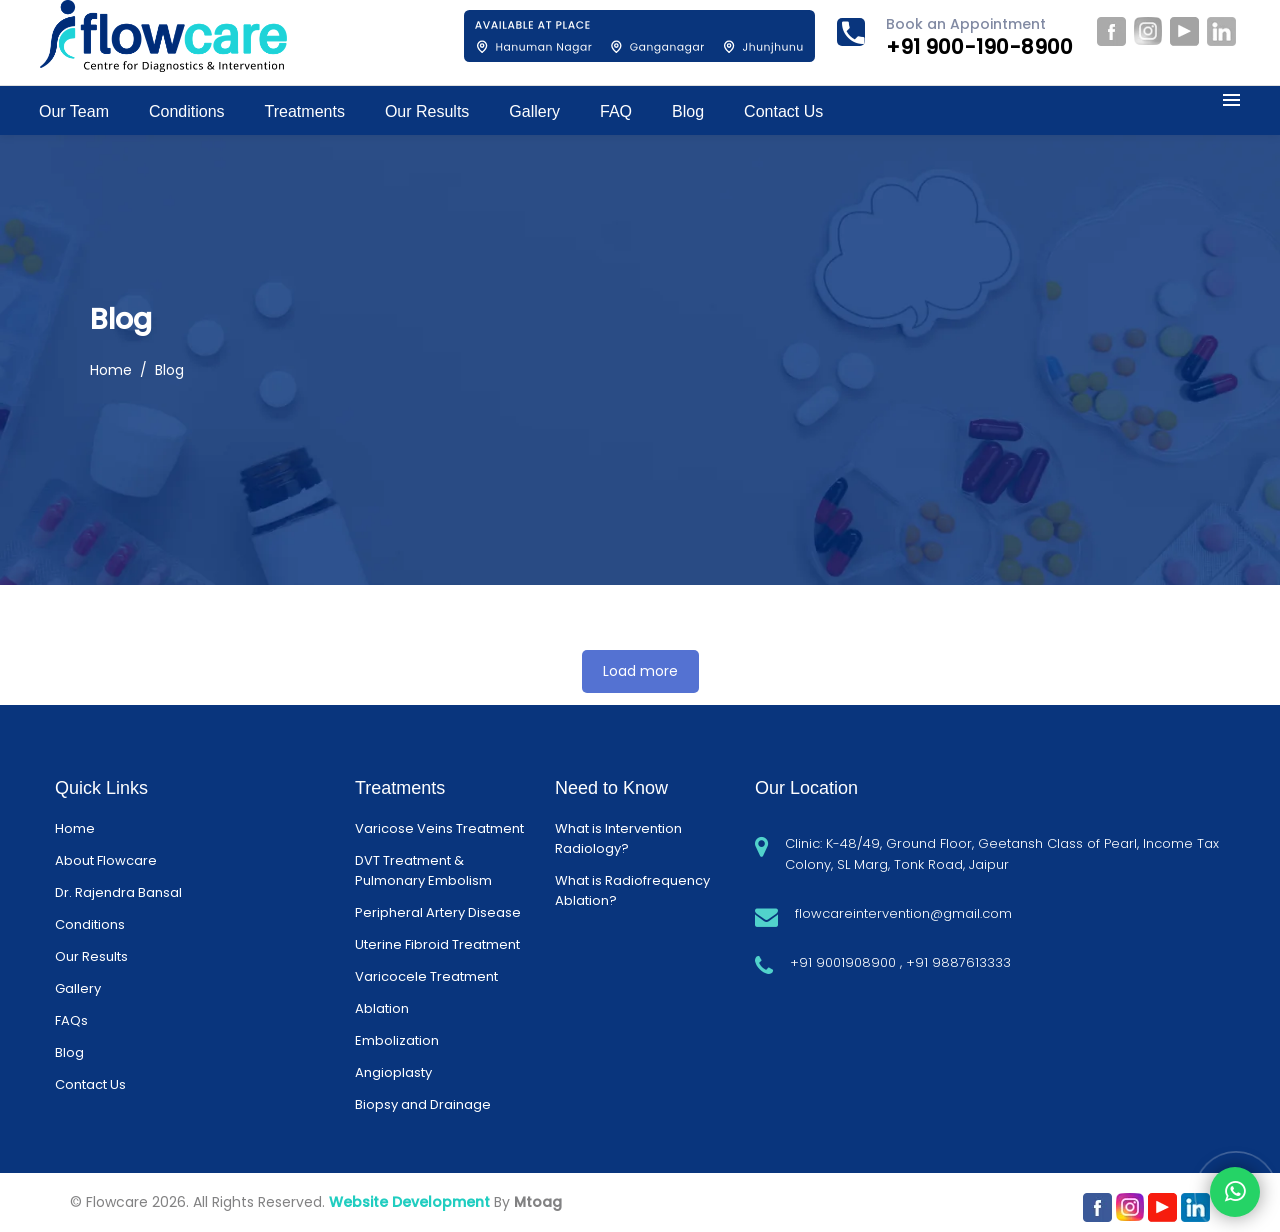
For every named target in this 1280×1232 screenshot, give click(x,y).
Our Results (91, 956)
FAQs (71, 1020)
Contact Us (90, 1084)
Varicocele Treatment (426, 976)
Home (111, 370)
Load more (640, 671)
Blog (69, 1052)
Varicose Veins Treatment (439, 828)
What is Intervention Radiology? (618, 838)
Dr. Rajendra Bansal (118, 892)
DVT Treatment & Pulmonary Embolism (423, 870)
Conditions (90, 924)
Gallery (78, 988)
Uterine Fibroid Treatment (437, 944)
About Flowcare (106, 860)
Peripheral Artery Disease (438, 912)
